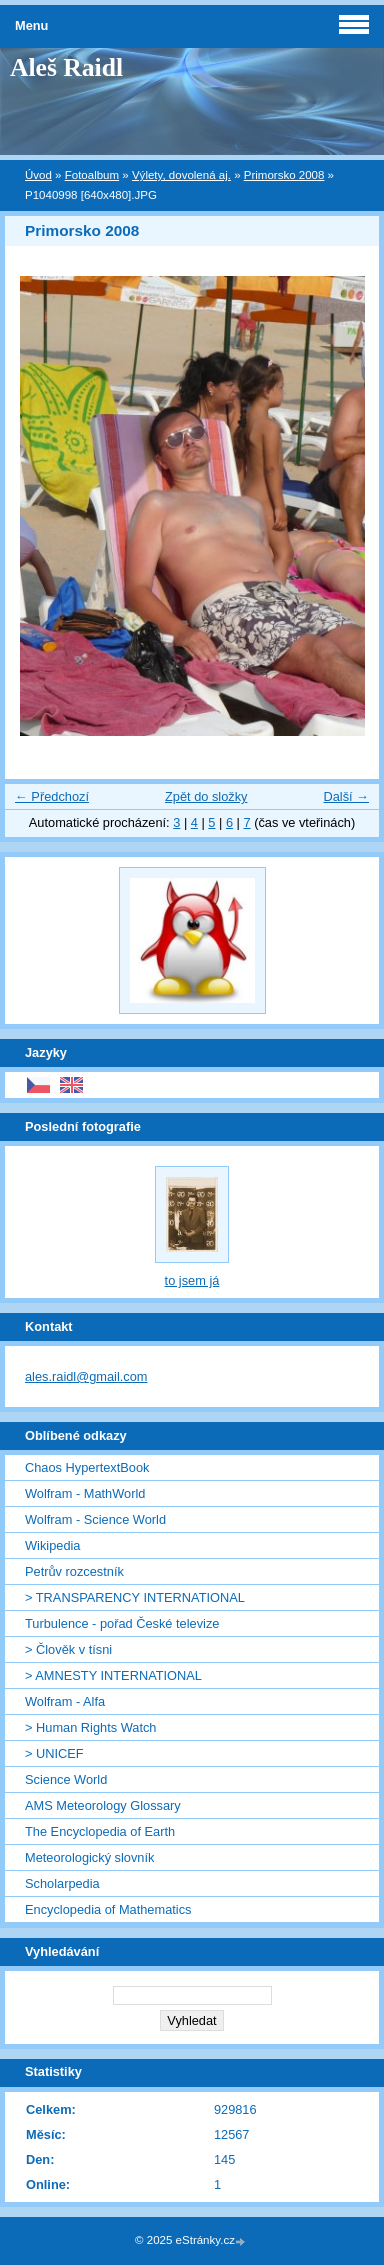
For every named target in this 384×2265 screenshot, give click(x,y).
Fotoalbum (92, 175)
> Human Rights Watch (90, 1727)
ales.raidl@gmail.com (86, 1376)
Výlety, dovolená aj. (181, 175)
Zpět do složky (206, 796)
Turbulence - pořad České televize (122, 1623)
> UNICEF (54, 1753)
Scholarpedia (62, 1883)
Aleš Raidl (66, 67)
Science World (66, 1779)
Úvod (38, 175)
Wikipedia (52, 1545)
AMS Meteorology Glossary (103, 1805)
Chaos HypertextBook (87, 1467)
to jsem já (192, 1280)
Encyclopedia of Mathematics (108, 1909)
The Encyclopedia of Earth (100, 1831)
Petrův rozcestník (74, 1571)
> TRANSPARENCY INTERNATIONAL (135, 1597)
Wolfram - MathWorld (85, 1493)
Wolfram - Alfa (65, 1701)
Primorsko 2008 (284, 175)
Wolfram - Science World (95, 1519)
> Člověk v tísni (68, 1649)
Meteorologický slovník (89, 1857)
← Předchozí (52, 796)
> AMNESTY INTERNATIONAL (113, 1675)
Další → (346, 796)
